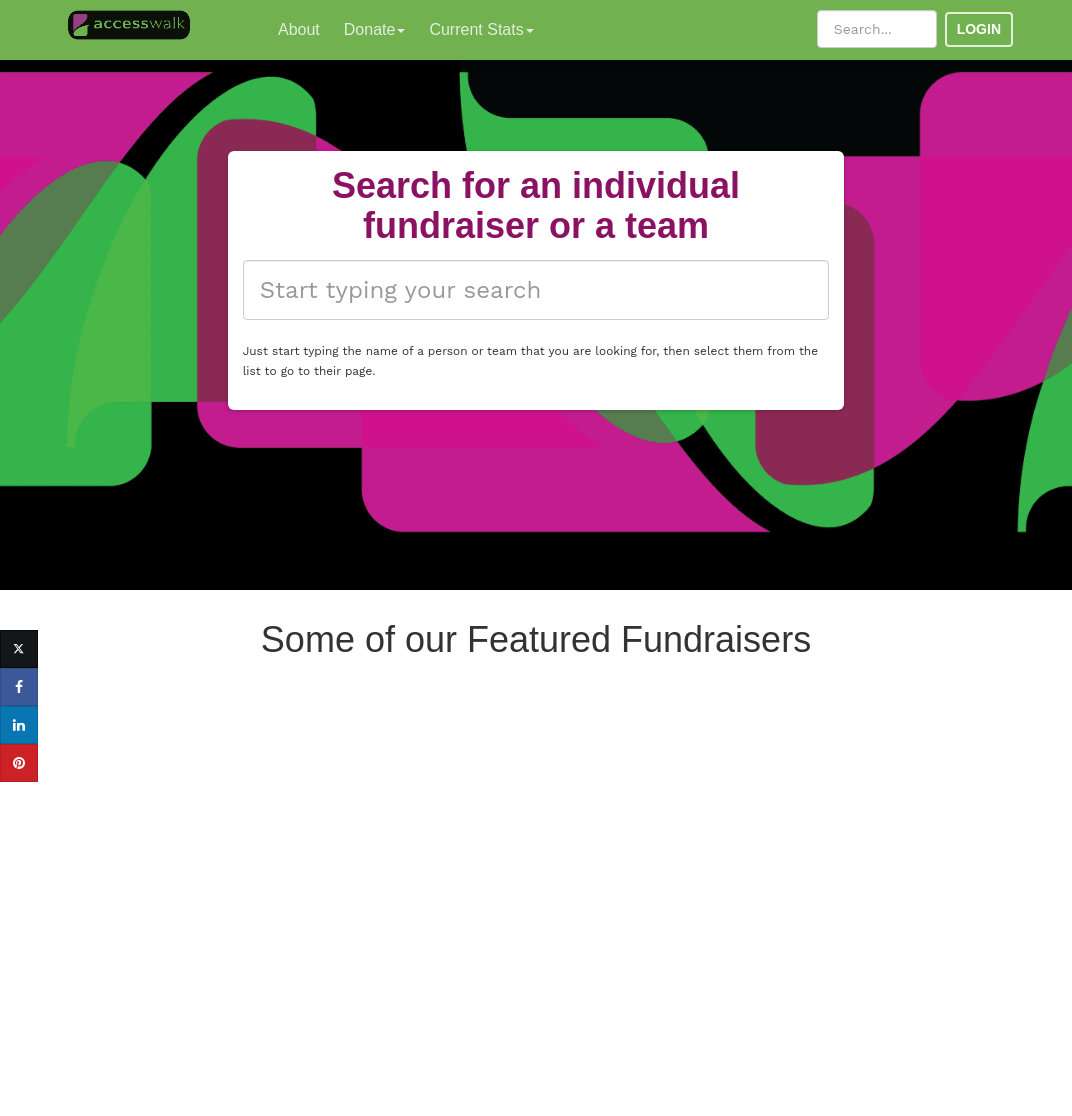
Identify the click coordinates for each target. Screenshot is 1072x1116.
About (299, 29)
